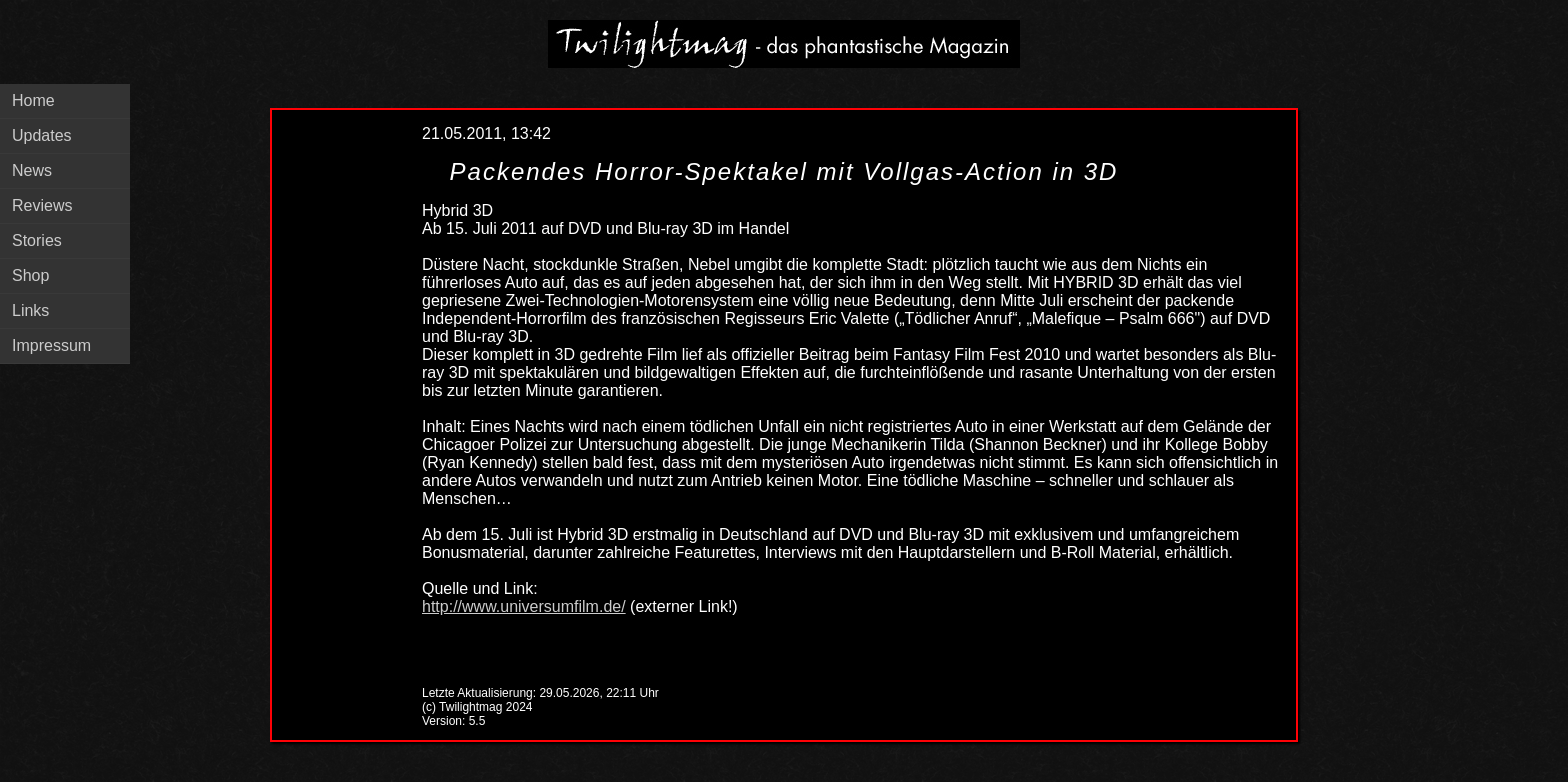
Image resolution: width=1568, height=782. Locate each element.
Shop (30, 275)
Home (33, 100)
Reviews (42, 205)
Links (30, 310)
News (32, 170)
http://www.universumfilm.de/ (524, 606)
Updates (42, 135)
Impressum (51, 345)
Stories (37, 240)
